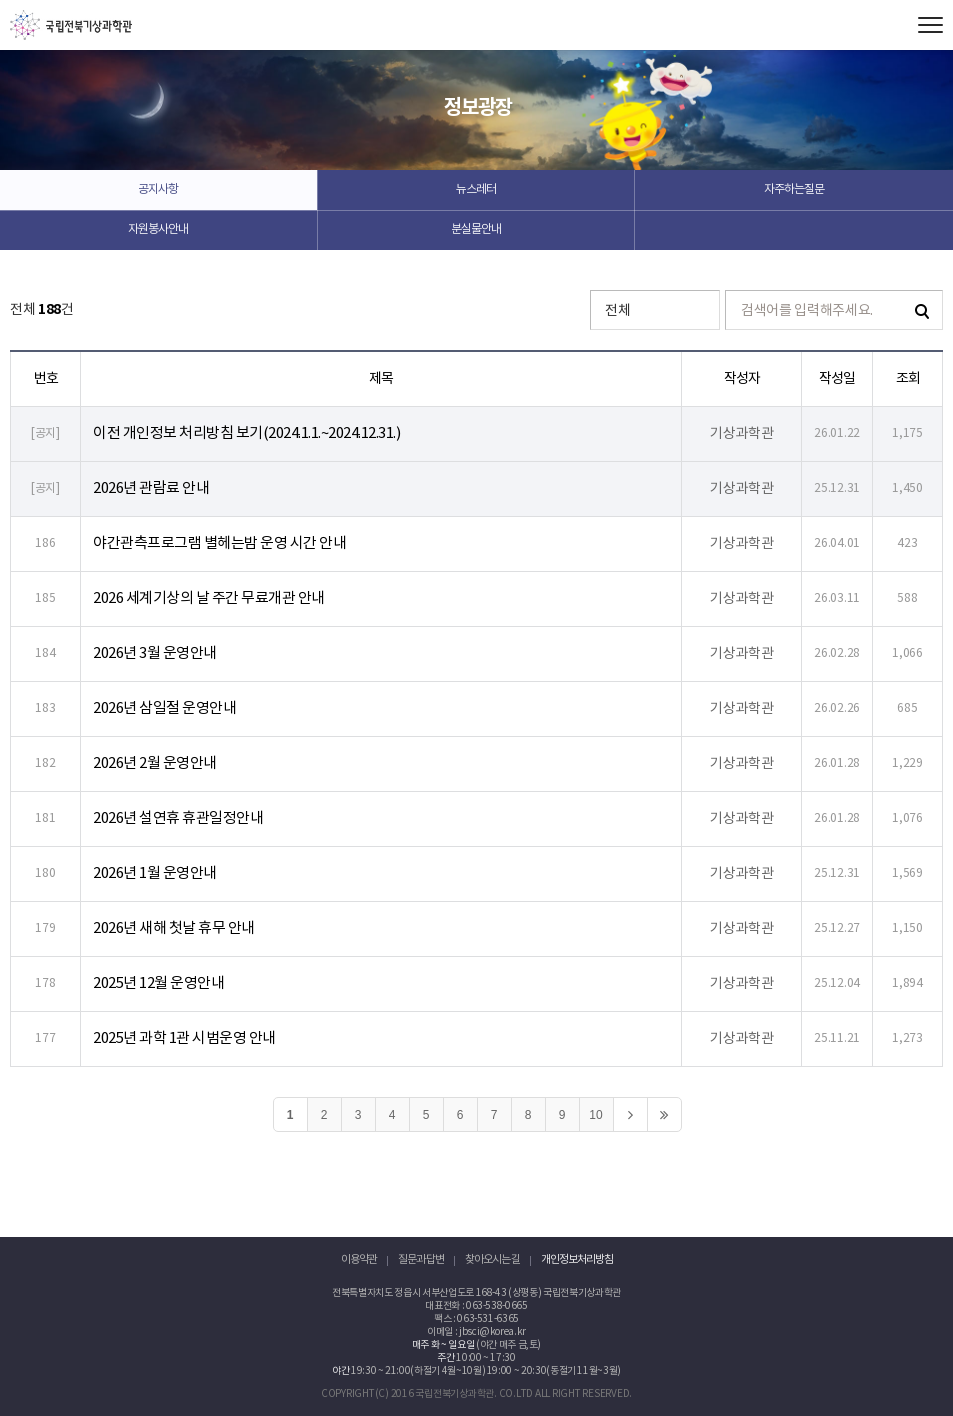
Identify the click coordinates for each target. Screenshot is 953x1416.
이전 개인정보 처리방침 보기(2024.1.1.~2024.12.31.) (246, 433)
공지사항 (158, 189)
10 (595, 1115)
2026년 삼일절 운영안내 (164, 708)
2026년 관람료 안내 (151, 488)
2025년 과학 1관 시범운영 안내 (184, 1038)
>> (664, 1114)
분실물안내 (476, 229)
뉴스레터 (476, 189)
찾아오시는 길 (492, 1259)
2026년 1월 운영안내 (155, 873)
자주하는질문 (794, 189)
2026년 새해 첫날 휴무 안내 (174, 928)
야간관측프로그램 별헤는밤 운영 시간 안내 (219, 543)
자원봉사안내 (158, 229)
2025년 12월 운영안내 (158, 983)
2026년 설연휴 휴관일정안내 (178, 818)
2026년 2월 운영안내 (155, 763)
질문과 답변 (421, 1259)
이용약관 (359, 1259)
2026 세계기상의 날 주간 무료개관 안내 (209, 598)
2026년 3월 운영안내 (155, 653)
